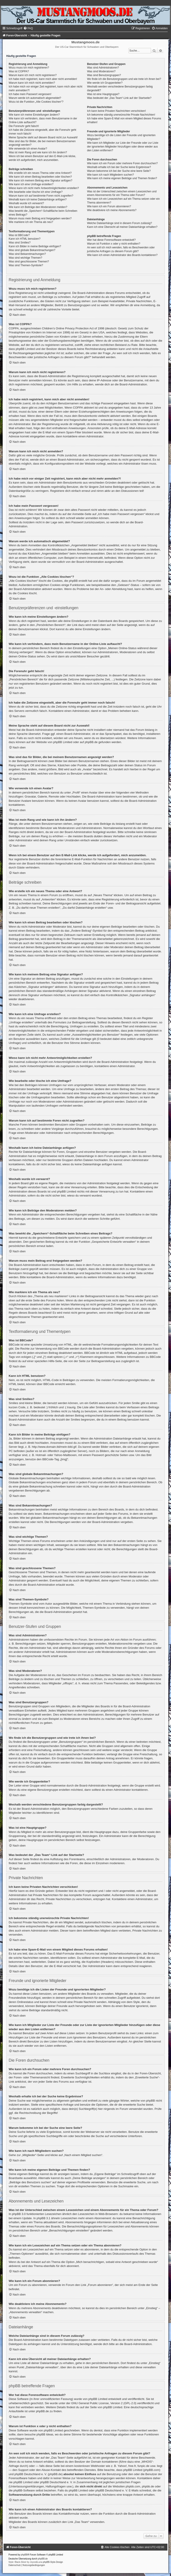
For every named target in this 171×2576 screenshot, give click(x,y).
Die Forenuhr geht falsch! (24, 126)
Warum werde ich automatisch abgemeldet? (35, 98)
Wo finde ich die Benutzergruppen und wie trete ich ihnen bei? (124, 79)
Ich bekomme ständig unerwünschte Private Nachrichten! (121, 114)
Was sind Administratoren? (103, 67)
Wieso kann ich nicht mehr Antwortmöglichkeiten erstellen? (44, 188)
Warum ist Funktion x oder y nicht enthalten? (113, 243)
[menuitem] (28, 28)
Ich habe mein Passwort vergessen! (30, 94)
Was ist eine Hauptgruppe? (103, 94)
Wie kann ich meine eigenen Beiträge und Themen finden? (122, 178)
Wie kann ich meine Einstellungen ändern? (34, 114)
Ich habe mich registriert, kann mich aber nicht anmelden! (43, 79)
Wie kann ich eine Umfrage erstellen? (31, 184)
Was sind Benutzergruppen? (104, 75)
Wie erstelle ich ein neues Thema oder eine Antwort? (40, 173)
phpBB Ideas (45, 2434)
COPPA (78, 407)
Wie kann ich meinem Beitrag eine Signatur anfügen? (40, 180)
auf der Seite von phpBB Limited (101, 2407)
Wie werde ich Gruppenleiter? (104, 82)
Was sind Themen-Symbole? (26, 265)
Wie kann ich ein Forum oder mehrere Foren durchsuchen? (122, 163)
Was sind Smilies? (20, 242)
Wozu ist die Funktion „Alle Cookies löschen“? (36, 101)
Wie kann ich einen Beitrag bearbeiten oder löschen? (40, 176)
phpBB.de (91, 742)
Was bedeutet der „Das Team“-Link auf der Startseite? (119, 98)
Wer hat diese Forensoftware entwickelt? (111, 239)
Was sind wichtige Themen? (25, 257)
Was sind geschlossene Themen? (29, 261)
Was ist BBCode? (19, 235)
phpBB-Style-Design (53, 2562)
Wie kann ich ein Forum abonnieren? (109, 206)
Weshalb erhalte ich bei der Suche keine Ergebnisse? (119, 167)
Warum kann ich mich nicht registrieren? (33, 75)
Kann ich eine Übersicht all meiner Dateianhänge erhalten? (122, 227)
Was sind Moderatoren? (101, 71)
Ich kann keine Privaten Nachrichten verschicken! (116, 110)
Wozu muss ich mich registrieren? (29, 67)
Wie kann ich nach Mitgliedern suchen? (110, 174)
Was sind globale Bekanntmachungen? (32, 250)
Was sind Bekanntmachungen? (27, 254)
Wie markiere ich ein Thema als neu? (31, 222)
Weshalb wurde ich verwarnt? (26, 203)
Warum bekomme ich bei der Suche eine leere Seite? (119, 170)
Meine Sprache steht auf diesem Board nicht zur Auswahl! (43, 137)
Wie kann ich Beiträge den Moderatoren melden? (38, 207)
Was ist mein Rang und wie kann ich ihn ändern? (38, 152)
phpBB (24, 2554)
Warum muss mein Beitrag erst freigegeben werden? (40, 218)
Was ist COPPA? (19, 71)
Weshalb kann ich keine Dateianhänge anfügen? (38, 199)
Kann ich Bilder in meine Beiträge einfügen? (35, 246)
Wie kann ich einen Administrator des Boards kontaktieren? (122, 255)
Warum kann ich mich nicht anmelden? (32, 82)
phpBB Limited (62, 742)
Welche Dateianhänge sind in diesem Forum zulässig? (119, 223)
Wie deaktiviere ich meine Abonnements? (111, 210)
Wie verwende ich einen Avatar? (28, 148)
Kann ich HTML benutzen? (25, 238)
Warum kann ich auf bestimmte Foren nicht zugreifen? (41, 195)
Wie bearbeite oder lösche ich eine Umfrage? (36, 191)
